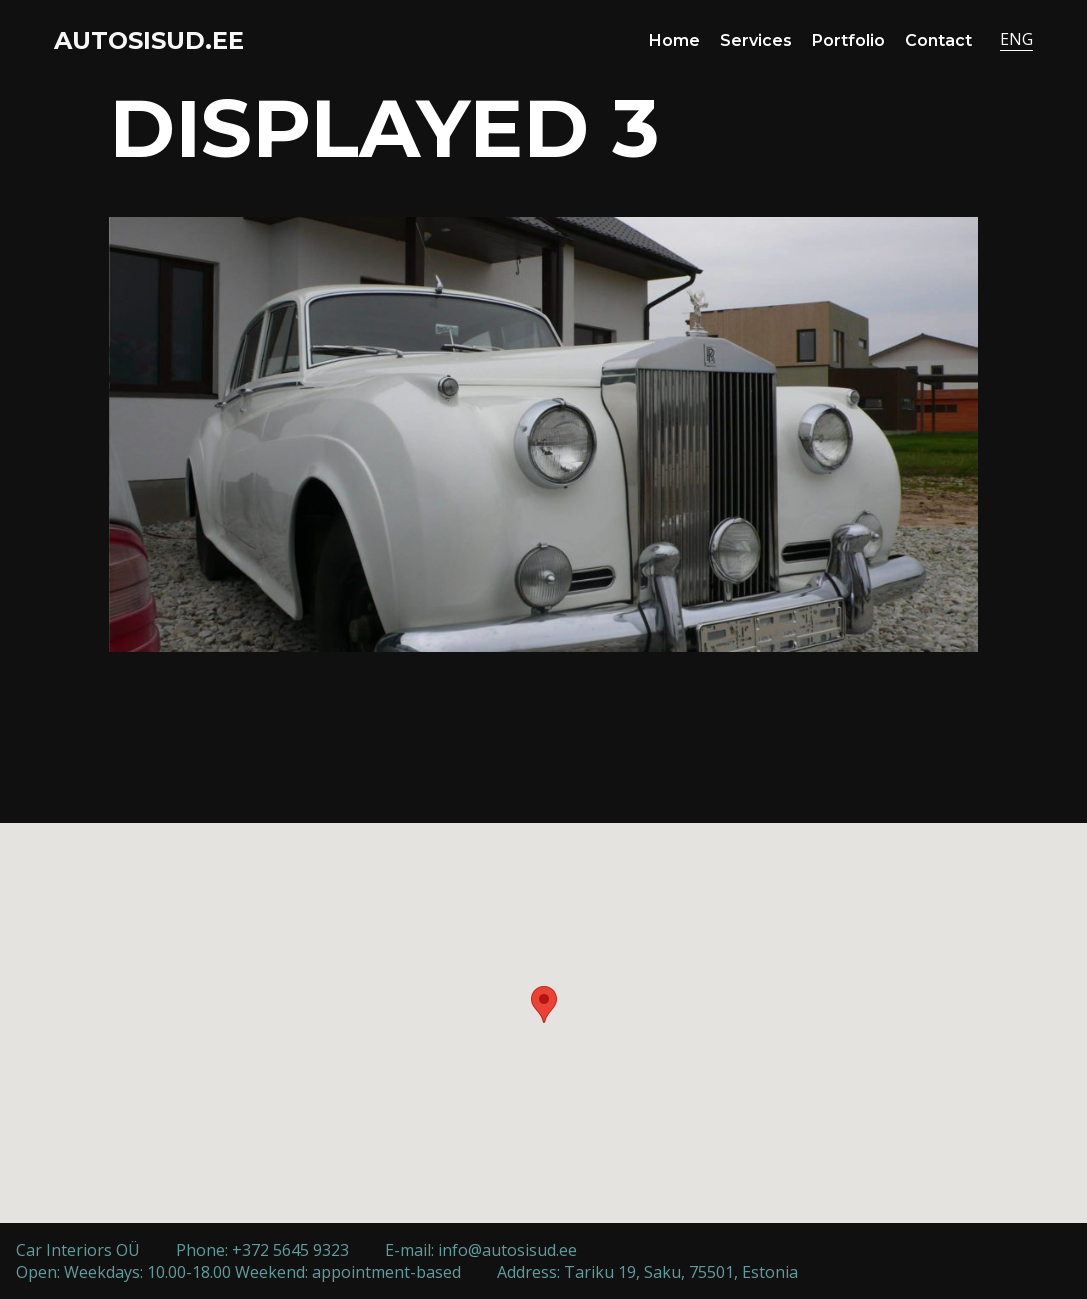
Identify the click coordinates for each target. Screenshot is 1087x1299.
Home (674, 40)
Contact (938, 40)
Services (756, 40)
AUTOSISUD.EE (149, 40)
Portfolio (848, 40)
